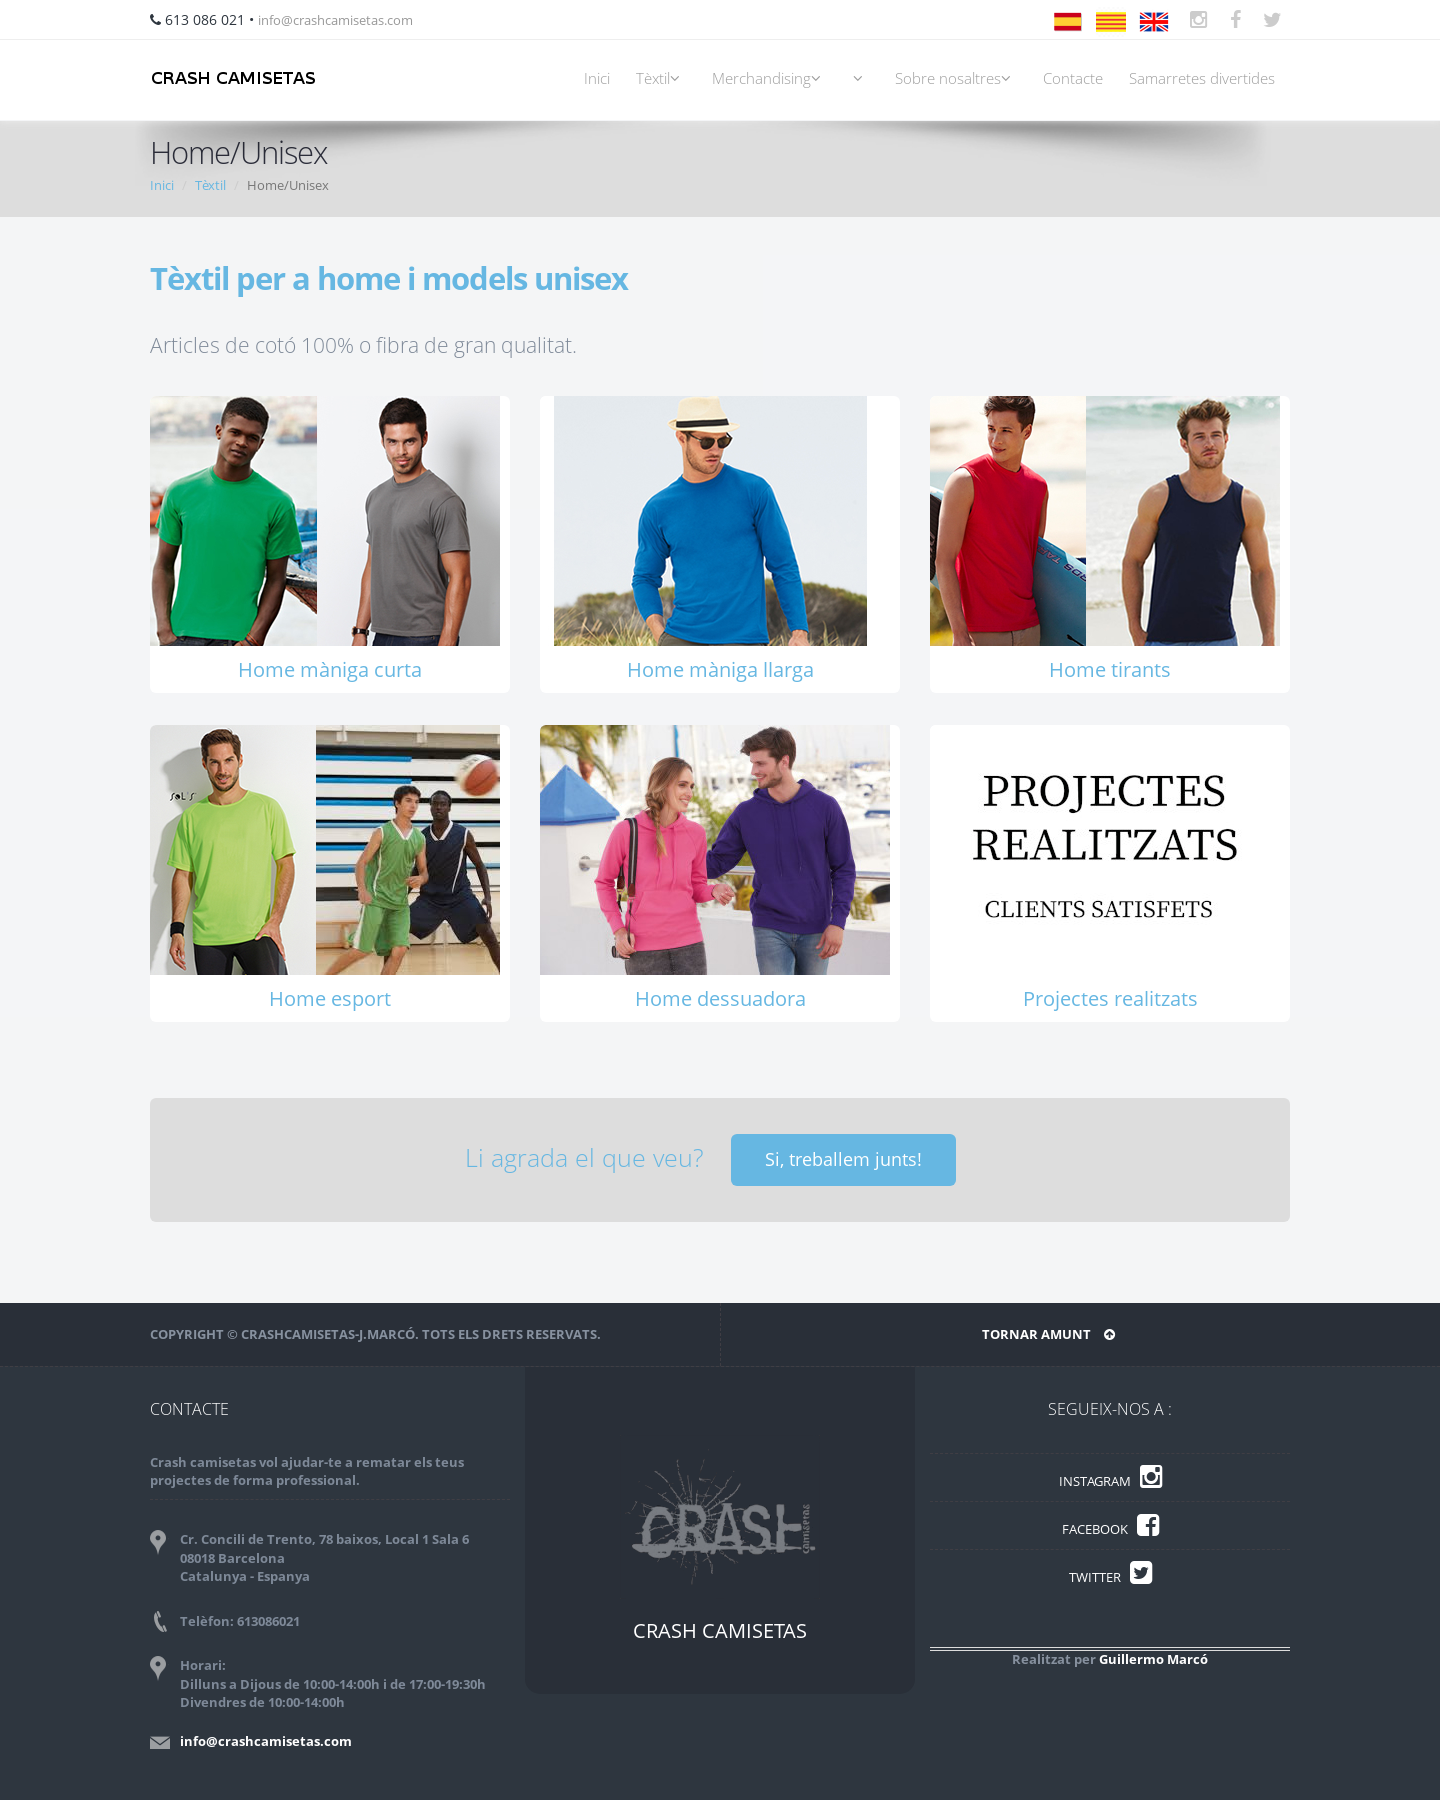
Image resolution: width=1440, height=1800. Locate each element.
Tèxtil (661, 78)
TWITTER (1110, 1577)
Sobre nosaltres (956, 78)
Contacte (1073, 78)
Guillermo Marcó (1153, 1659)
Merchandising (769, 78)
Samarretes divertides (1202, 78)
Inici (597, 78)
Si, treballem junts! (843, 1159)
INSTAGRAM (1110, 1481)
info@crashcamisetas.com (335, 20)
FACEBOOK (1110, 1529)
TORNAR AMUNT (1048, 1334)
